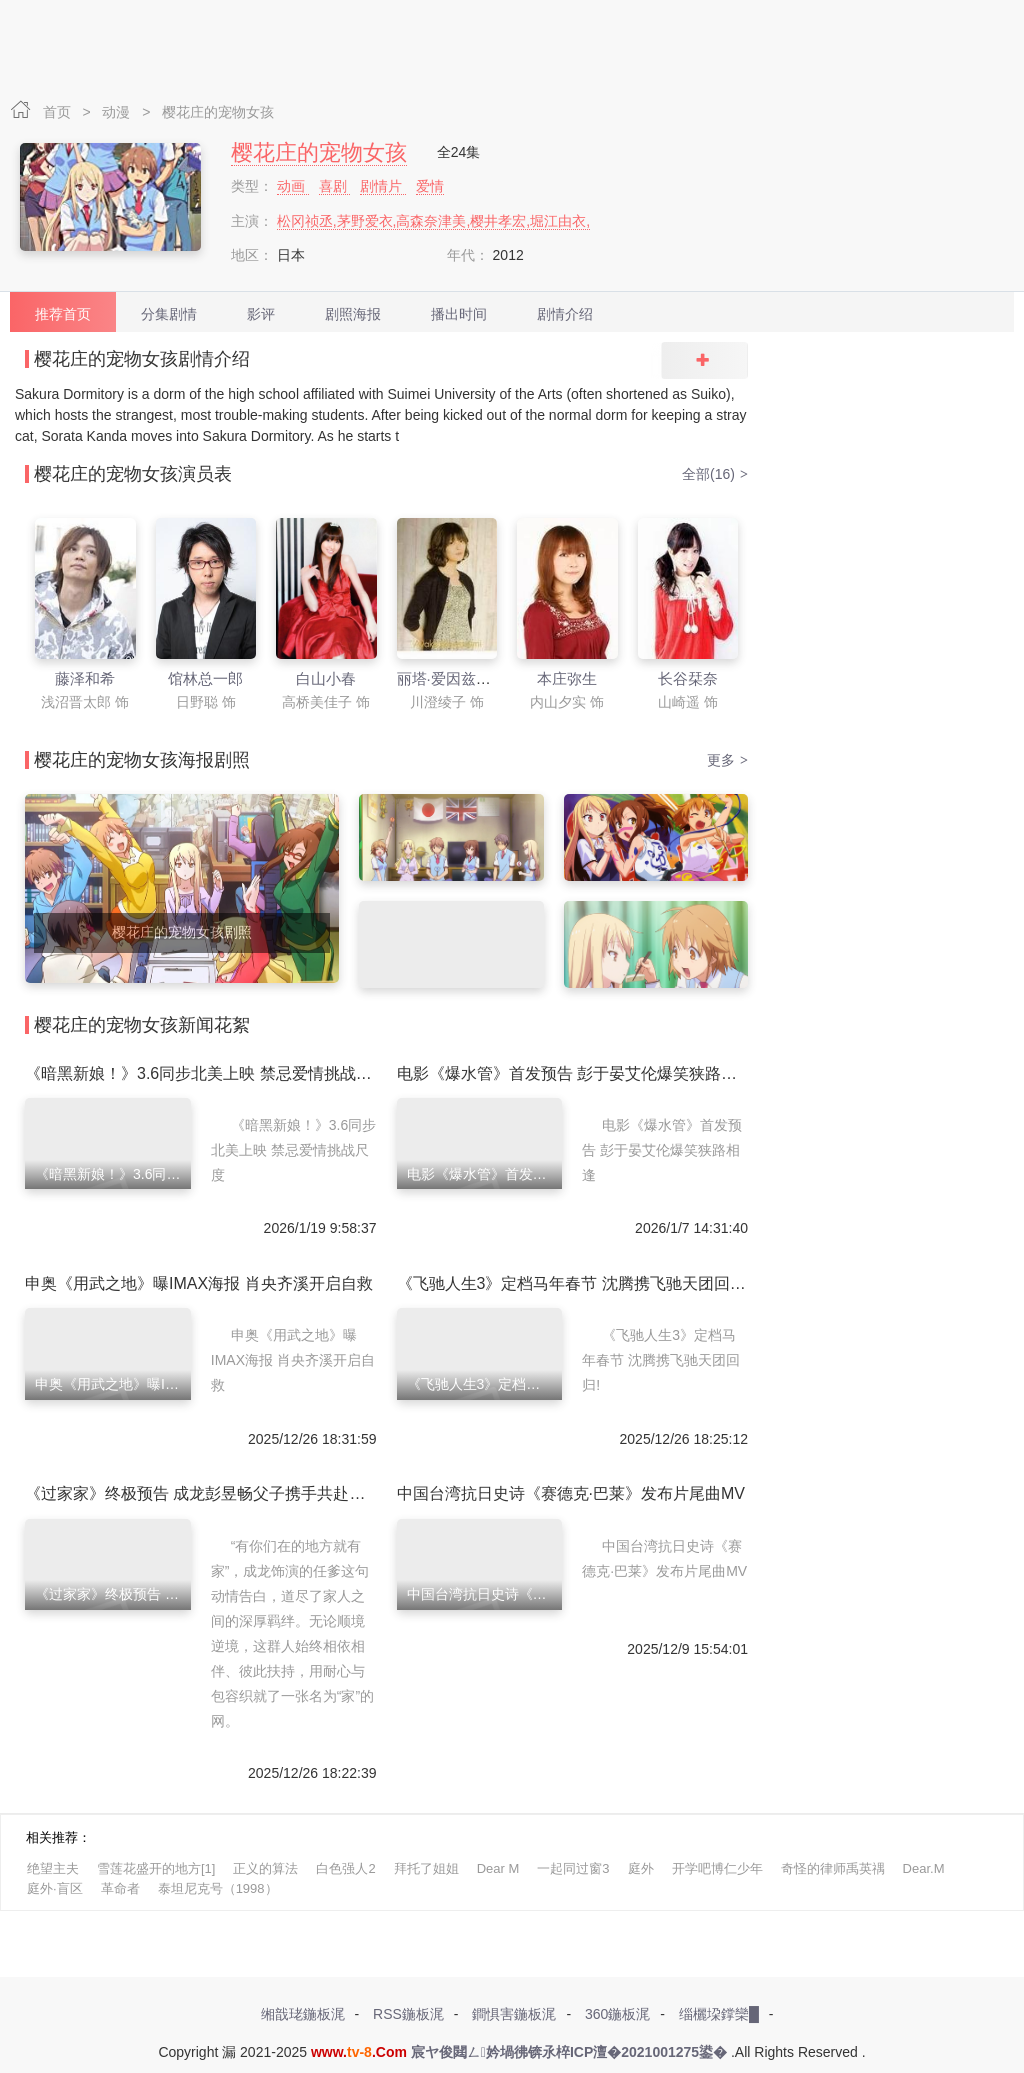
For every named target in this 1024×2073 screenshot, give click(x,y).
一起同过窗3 (573, 1868)
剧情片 (383, 186)
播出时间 (459, 314)
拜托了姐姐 (426, 1868)
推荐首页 (63, 314)
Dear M (498, 1868)
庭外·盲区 (55, 1888)
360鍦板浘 (617, 2014)
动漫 (118, 112)
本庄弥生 (567, 678)
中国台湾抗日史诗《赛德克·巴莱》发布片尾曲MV (571, 1493)
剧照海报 (353, 314)
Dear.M (924, 1868)
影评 (261, 314)
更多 (727, 760)
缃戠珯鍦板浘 (303, 2014)
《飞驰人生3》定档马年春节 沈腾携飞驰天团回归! (574, 1283)
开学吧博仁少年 (717, 1868)
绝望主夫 (53, 1868)
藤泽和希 (85, 678)
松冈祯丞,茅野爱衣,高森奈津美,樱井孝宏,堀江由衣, (433, 221)
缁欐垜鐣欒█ (719, 2014)
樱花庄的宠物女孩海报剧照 (142, 760)
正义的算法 (265, 1868)
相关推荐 (52, 1837)
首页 (59, 112)
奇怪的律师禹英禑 (833, 1868)
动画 (293, 186)
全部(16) (715, 474)
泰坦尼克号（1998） (218, 1888)
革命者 (120, 1888)
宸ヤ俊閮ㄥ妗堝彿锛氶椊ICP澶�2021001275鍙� (569, 2052)
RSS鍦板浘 (408, 2014)
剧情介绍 (565, 314)
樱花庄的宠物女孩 (218, 112)
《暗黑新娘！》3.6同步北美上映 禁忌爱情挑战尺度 (206, 1073)
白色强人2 (345, 1868)
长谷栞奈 (688, 678)
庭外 (641, 1868)
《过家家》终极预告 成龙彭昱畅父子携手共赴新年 (203, 1493)
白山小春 (326, 678)
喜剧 (335, 186)
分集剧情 (169, 314)
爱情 (430, 186)
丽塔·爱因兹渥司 (451, 678)
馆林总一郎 (205, 678)
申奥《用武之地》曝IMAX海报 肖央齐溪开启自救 (199, 1283)
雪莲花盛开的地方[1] (156, 1868)
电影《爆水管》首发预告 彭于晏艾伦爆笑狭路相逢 (575, 1073)
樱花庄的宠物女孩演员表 (133, 474)
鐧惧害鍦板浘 (514, 2014)
